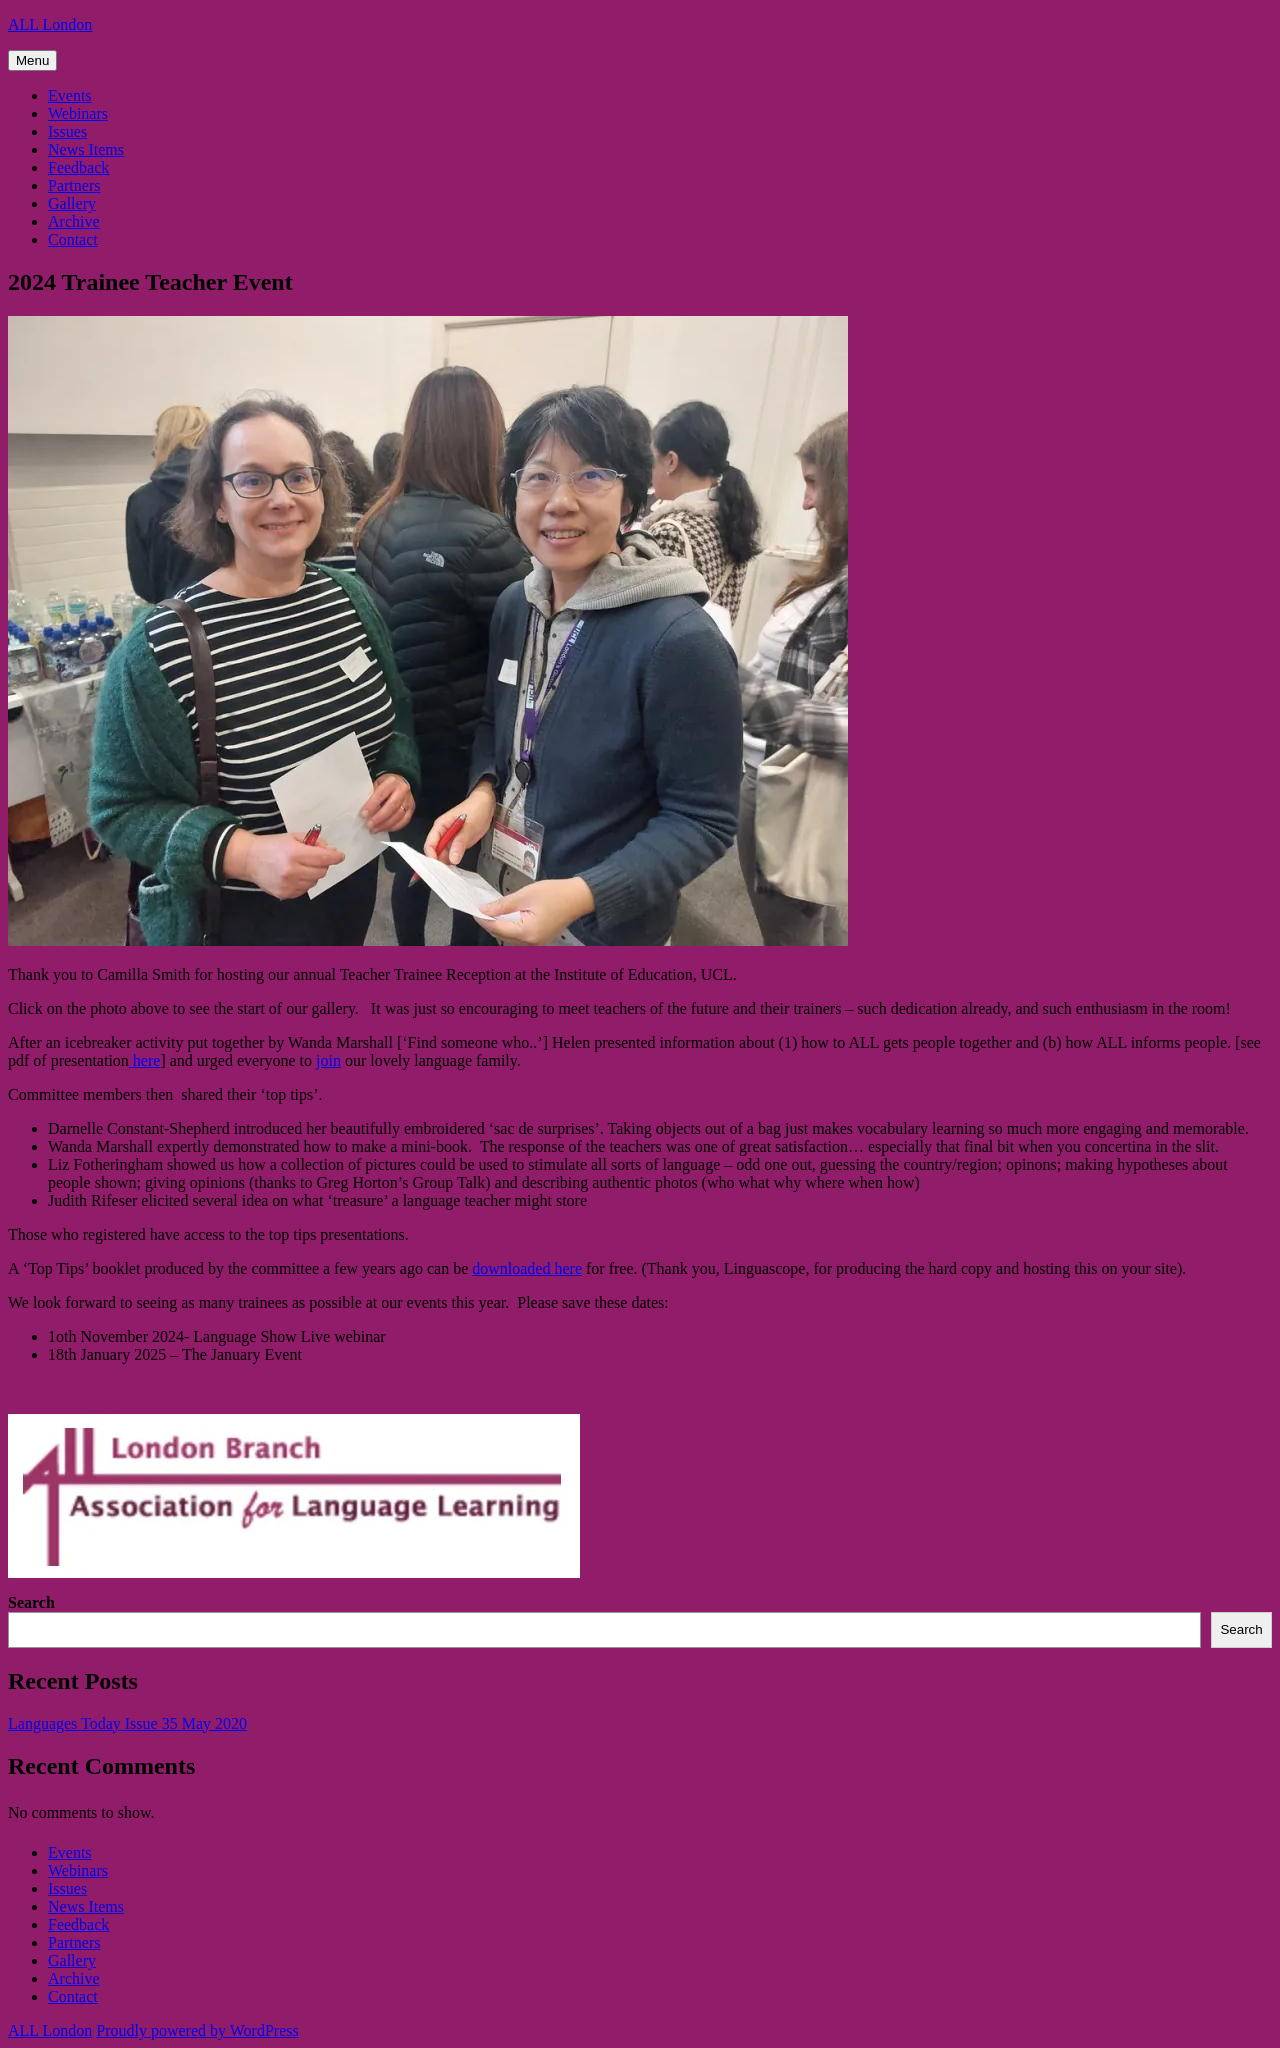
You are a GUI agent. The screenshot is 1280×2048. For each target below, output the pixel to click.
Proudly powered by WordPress (197, 2030)
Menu (32, 60)
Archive (74, 221)
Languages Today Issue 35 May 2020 (127, 1723)
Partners (74, 185)
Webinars (78, 113)
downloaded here (527, 1268)
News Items (86, 149)
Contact (73, 239)
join (328, 1060)
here (145, 1060)
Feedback (78, 167)
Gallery (72, 203)
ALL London (50, 24)
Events (70, 95)
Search (31, 1602)
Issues (67, 131)
